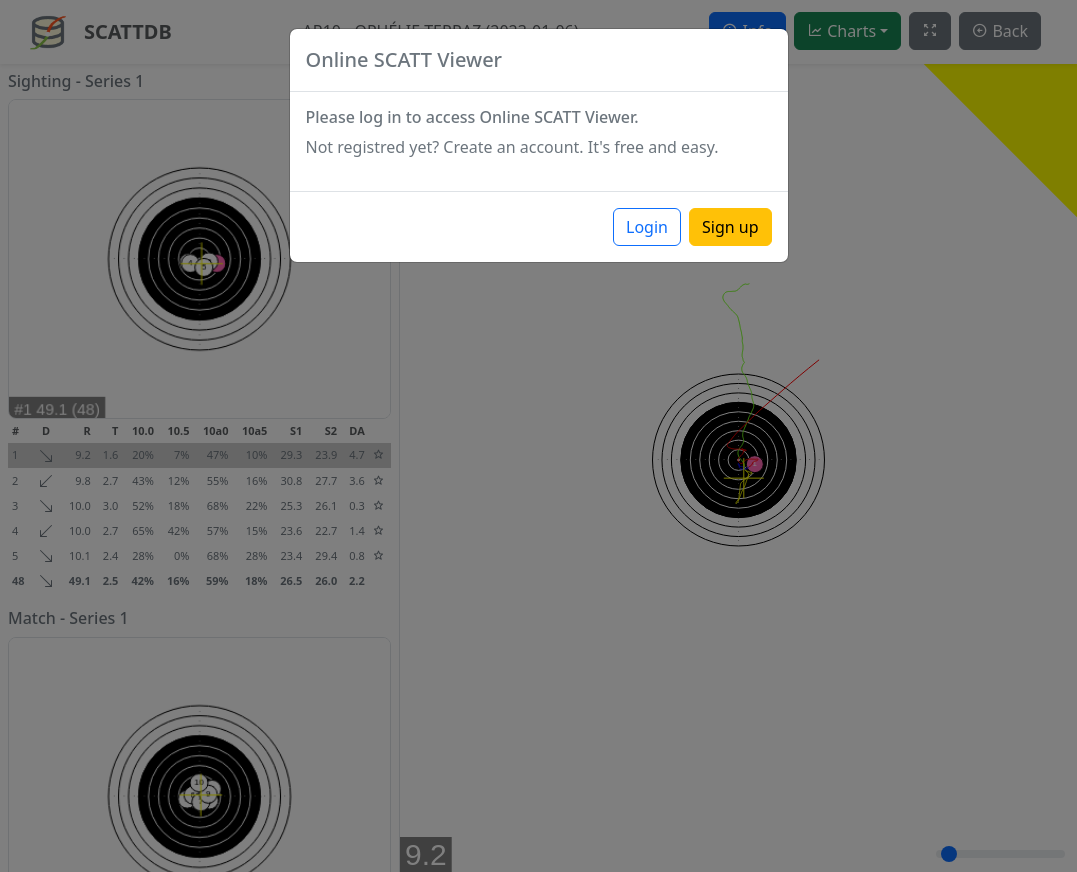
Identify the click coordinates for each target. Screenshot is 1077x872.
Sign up (730, 227)
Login (647, 227)
